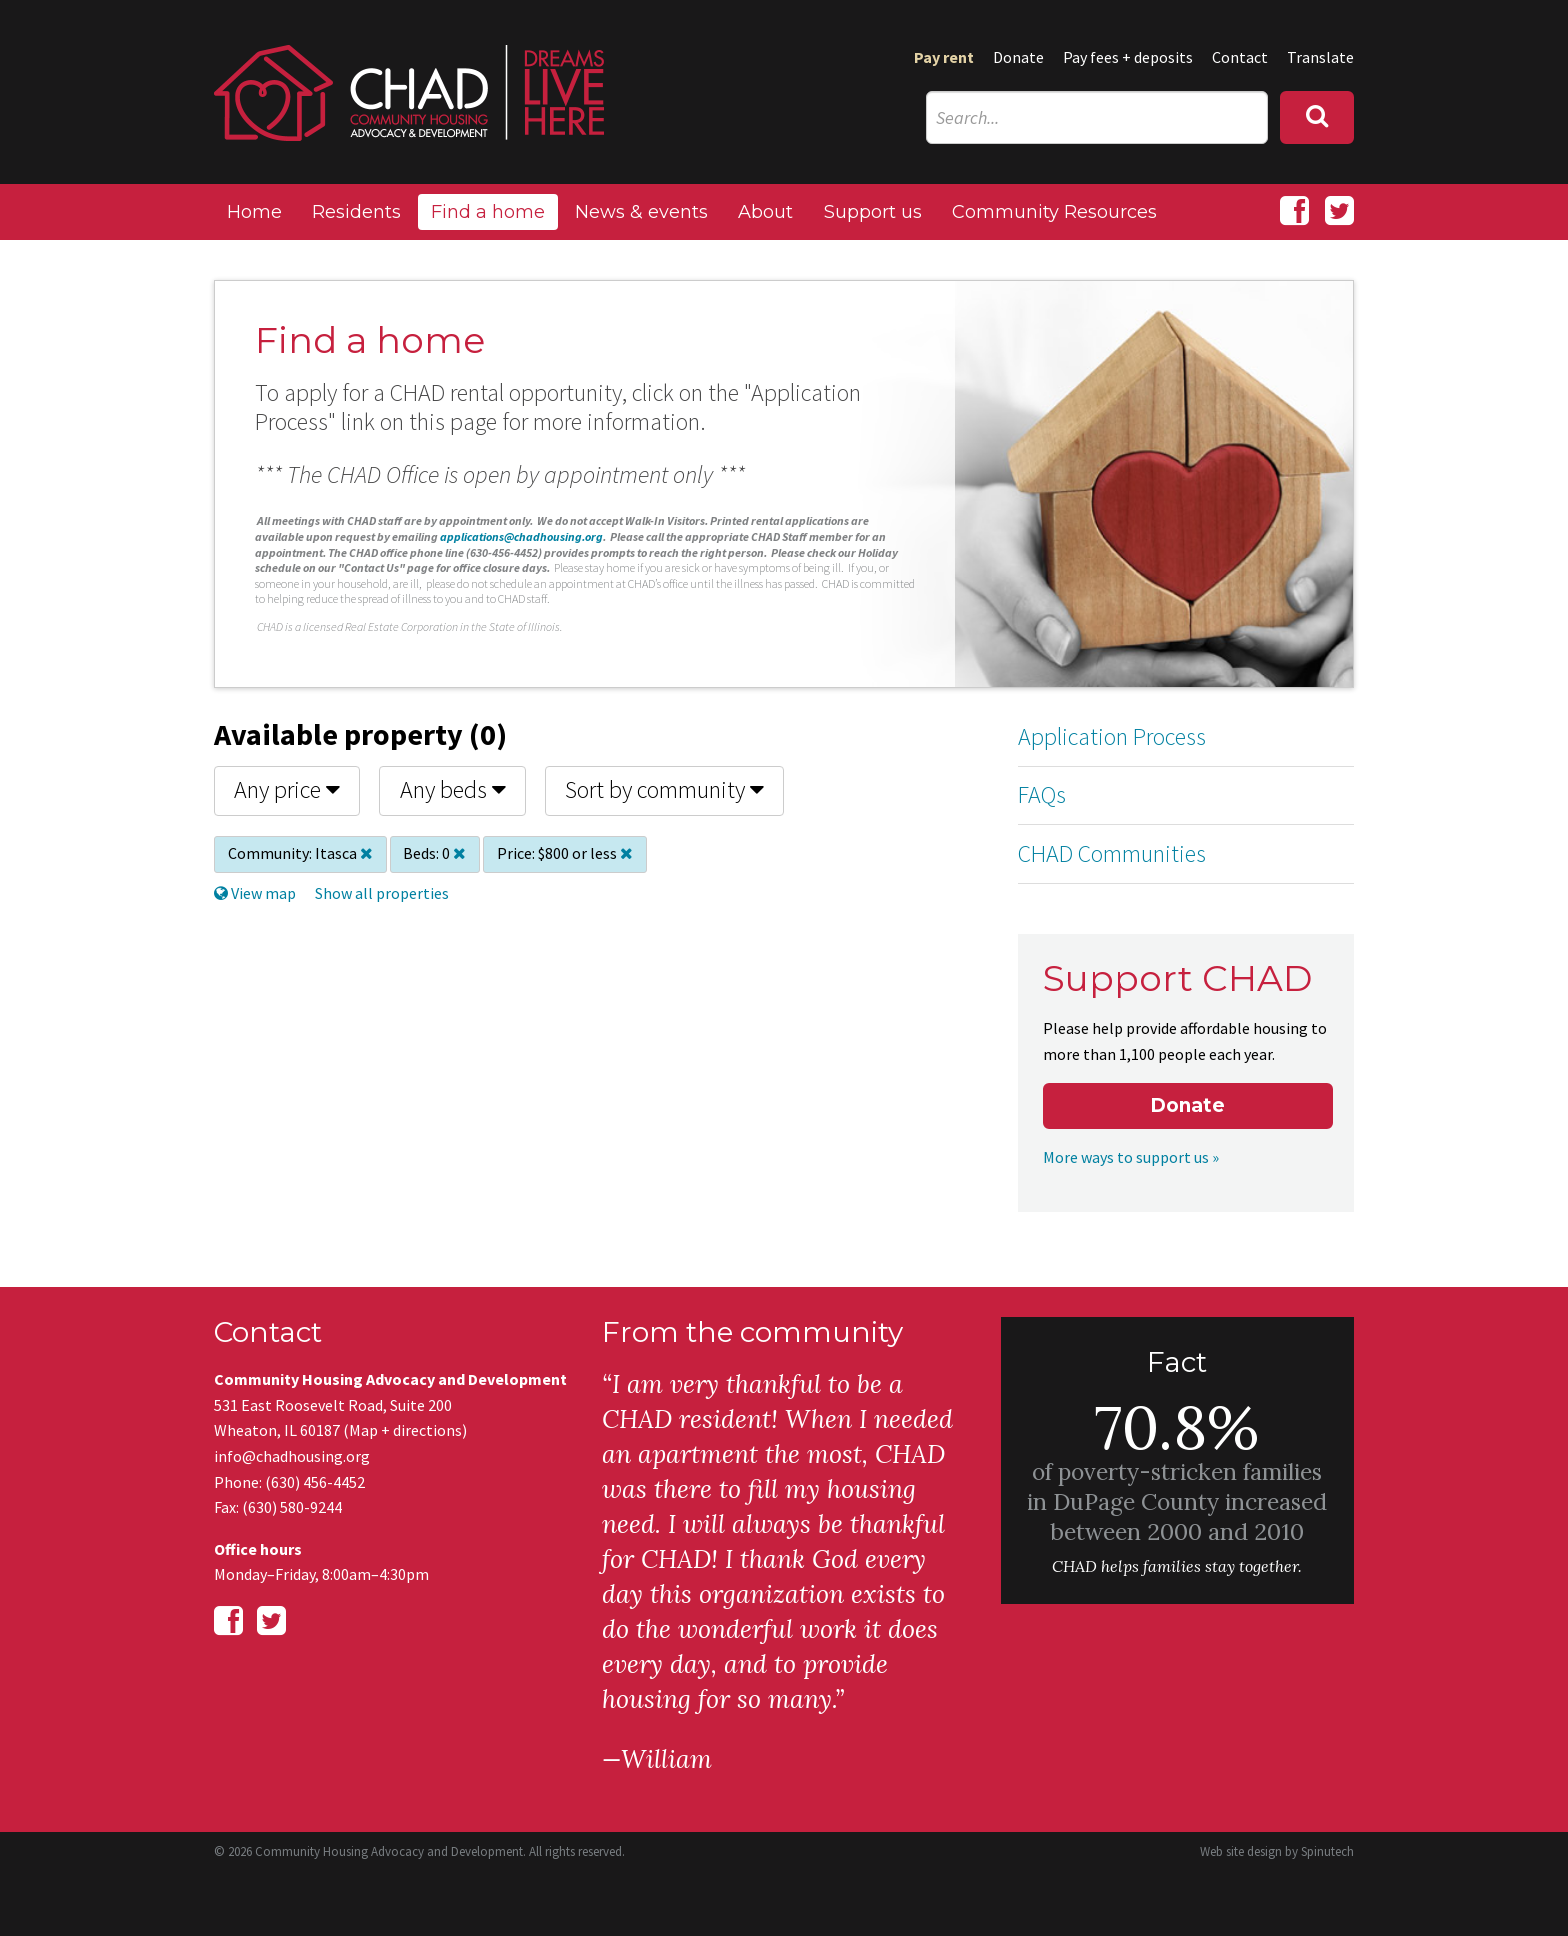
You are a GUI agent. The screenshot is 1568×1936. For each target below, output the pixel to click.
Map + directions (405, 1430)
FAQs (1042, 794)
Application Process (1112, 736)
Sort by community (664, 789)
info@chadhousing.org (292, 1456)
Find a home (488, 212)
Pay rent (944, 57)
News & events (641, 212)
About (765, 212)
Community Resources (1054, 212)
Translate (1320, 57)
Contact (1240, 57)
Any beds (453, 789)
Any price (287, 789)
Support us (873, 212)
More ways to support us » (1131, 1157)
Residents (356, 212)
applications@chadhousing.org (521, 536)
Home (254, 212)
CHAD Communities (1112, 853)
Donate (1018, 57)
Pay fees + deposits (1128, 57)
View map (255, 893)
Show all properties (382, 893)
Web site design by (1277, 1851)
